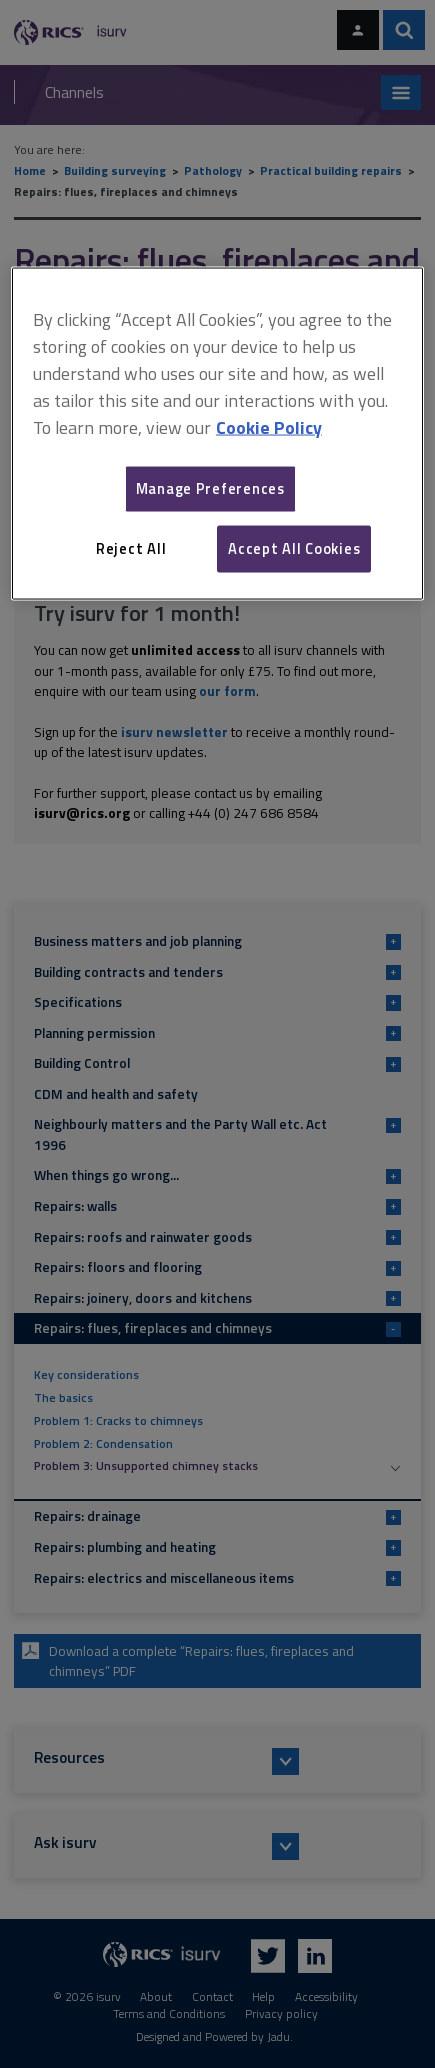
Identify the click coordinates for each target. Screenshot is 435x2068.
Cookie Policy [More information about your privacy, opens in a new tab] (269, 426)
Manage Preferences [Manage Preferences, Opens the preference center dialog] (210, 488)
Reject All (131, 548)
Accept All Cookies (294, 548)
